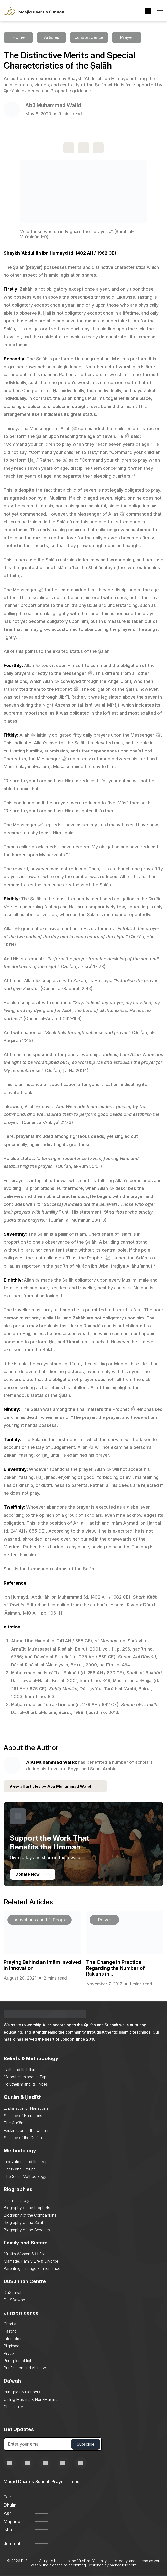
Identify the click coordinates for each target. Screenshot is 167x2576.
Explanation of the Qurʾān (26, 2130)
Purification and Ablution (25, 2368)
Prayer (9, 2353)
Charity (10, 2323)
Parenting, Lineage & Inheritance (32, 2268)
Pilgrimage (13, 2345)
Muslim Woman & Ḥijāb (24, 2253)
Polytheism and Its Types (26, 2084)
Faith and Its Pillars (20, 2069)
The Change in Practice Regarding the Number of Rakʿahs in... (115, 1968)
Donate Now (32, 1874)
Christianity (13, 2406)
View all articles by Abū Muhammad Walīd (55, 1786)
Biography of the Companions (30, 2215)
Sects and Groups (20, 2169)
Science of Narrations (23, 2115)
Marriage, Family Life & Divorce (31, 2261)
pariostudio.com (123, 2565)
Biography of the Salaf (23, 2222)
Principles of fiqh (18, 2360)
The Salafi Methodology (25, 2176)
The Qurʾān (13, 2122)
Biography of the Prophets (27, 2207)
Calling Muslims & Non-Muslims (31, 2399)
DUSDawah (14, 2299)
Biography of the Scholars (27, 2229)
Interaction (13, 2338)
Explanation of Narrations (26, 2108)
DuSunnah (13, 2292)
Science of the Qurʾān (23, 2137)
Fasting (10, 2331)
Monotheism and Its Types (27, 2076)
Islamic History (16, 2200)
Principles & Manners (22, 2392)
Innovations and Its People (27, 2161)
